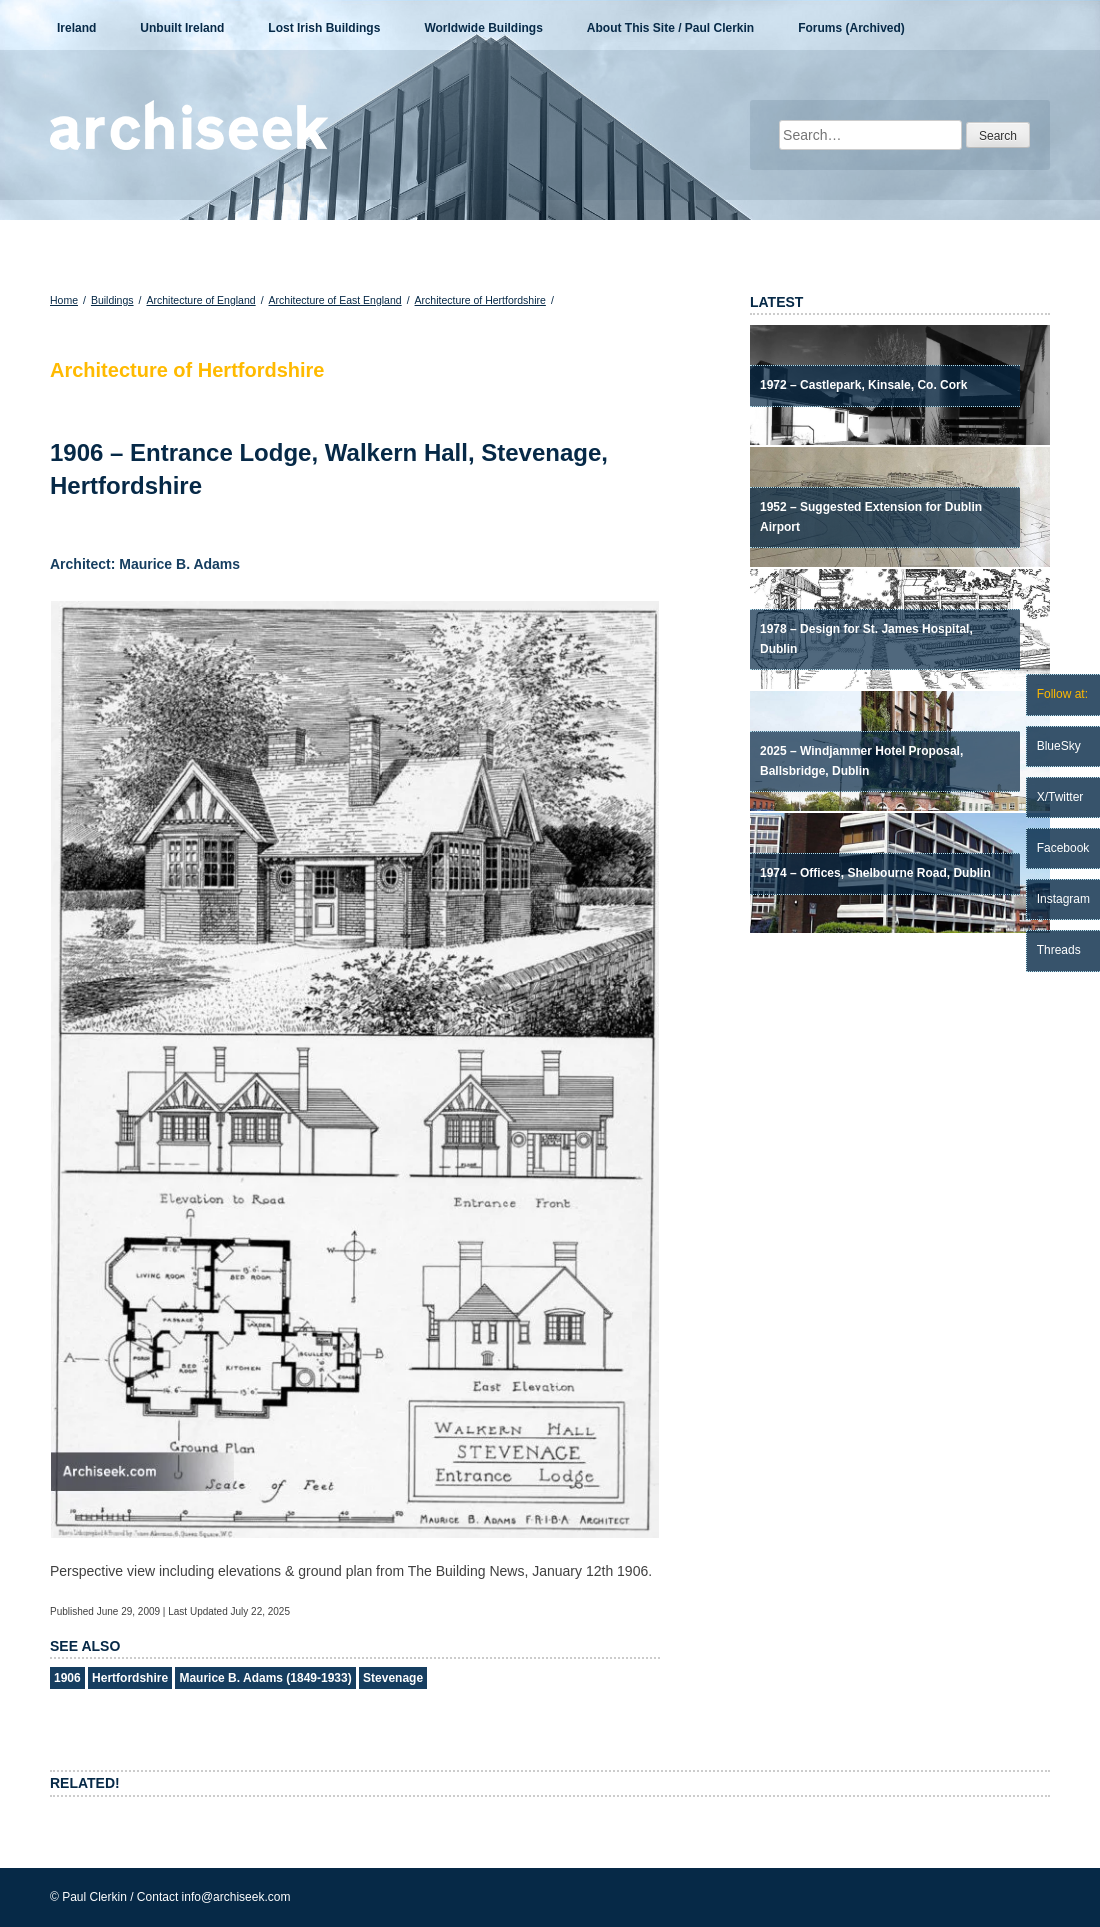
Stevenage (393, 1678)
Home (64, 300)
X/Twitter (1060, 797)
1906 (67, 1678)
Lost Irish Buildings (324, 28)
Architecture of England (200, 300)
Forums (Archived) (851, 28)
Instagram (1063, 899)
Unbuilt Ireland (182, 28)
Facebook (1063, 848)
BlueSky (1059, 746)
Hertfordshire (130, 1678)
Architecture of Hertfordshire (480, 300)
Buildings (112, 300)
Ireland (76, 28)
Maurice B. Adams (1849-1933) (265, 1678)
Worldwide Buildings (483, 28)
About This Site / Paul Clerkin (670, 28)
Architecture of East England (335, 300)
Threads (1059, 950)
